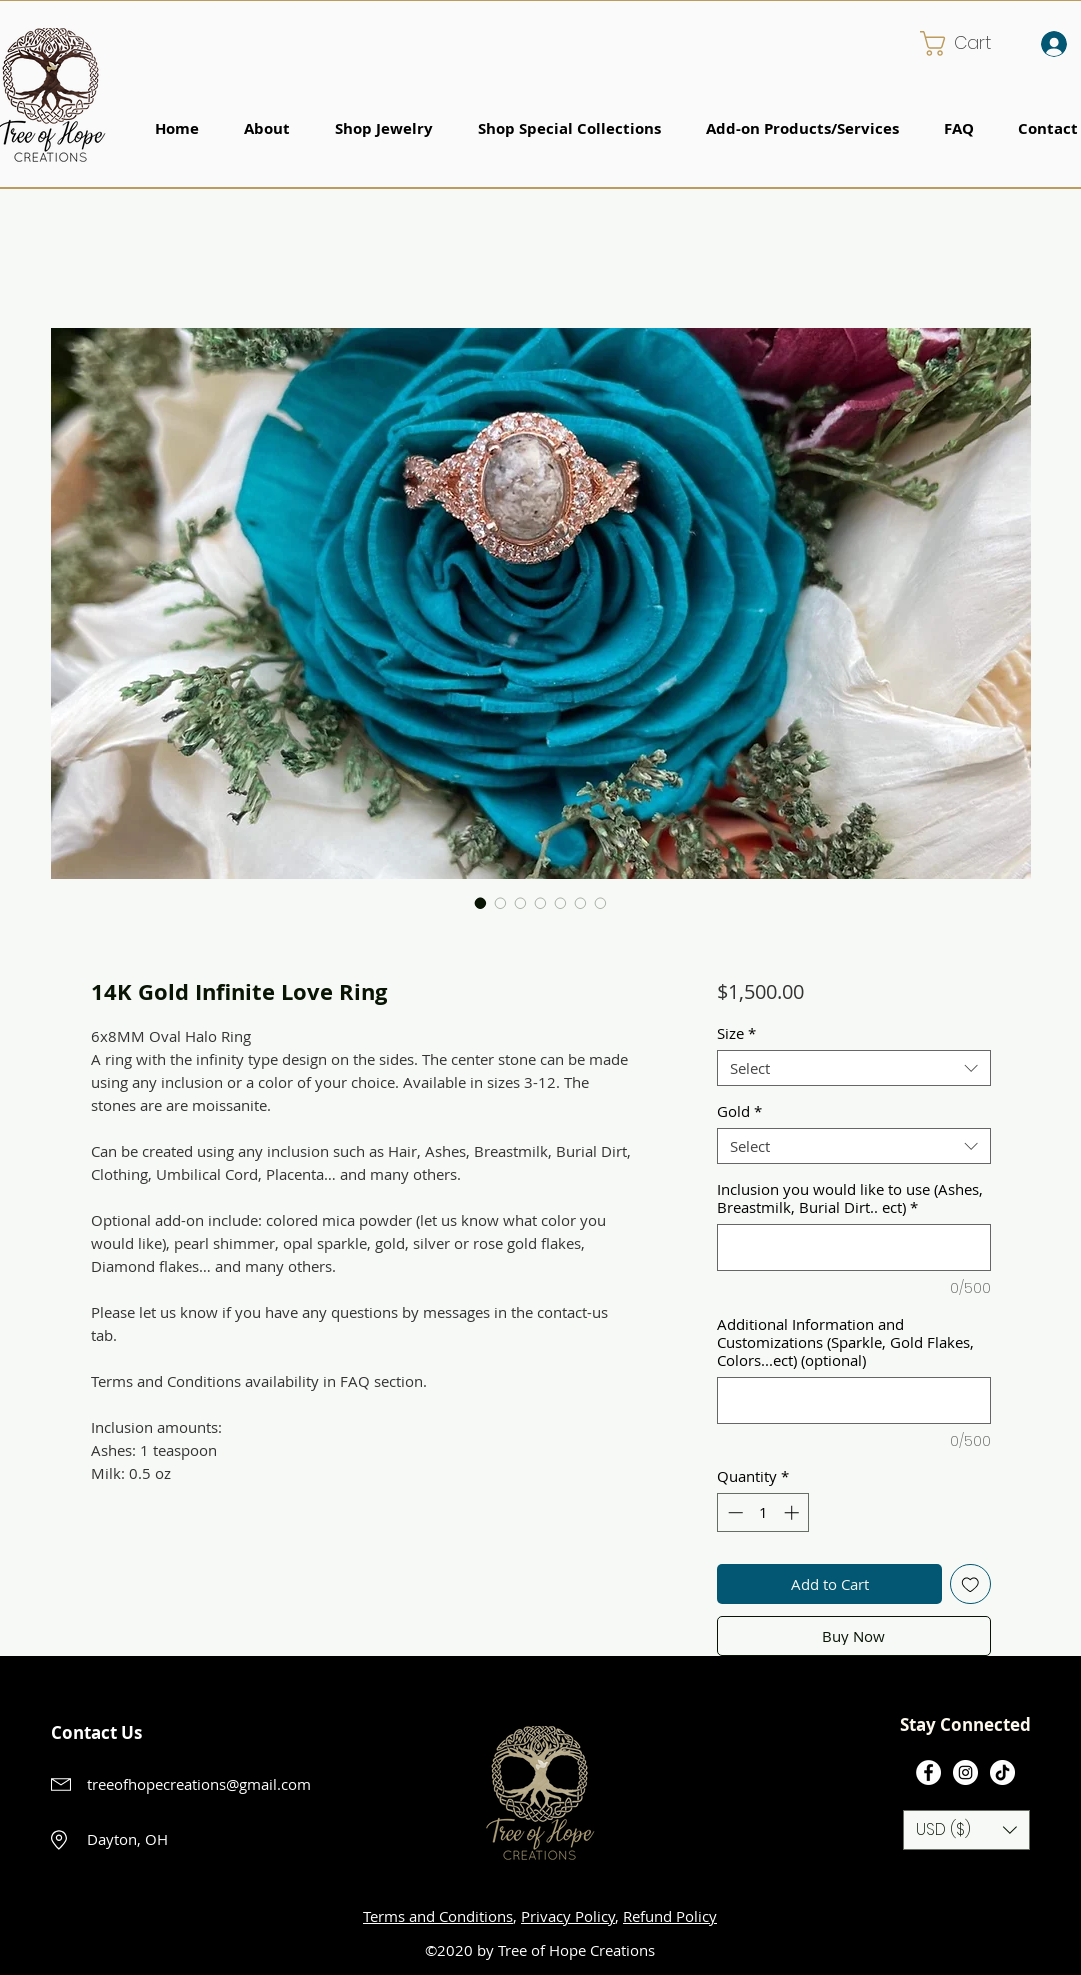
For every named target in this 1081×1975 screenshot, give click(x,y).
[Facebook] (928, 1772)
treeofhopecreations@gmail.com (199, 1784)
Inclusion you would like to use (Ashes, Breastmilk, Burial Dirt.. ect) (850, 1198)
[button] (970, 43)
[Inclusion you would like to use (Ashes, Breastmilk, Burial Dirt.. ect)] (853, 1247)
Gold (739, 1111)
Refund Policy (670, 1916)
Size (736, 1033)
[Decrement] (733, 1512)
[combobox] (853, 1068)
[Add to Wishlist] (970, 1584)
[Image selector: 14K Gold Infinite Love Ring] (481, 903)
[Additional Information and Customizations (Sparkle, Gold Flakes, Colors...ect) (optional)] (853, 1400)
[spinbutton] (763, 1512)
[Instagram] (965, 1772)
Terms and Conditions (438, 1916)
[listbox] (966, 1830)
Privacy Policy (568, 1916)
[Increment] (793, 1512)
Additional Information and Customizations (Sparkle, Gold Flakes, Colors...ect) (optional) (845, 1342)
